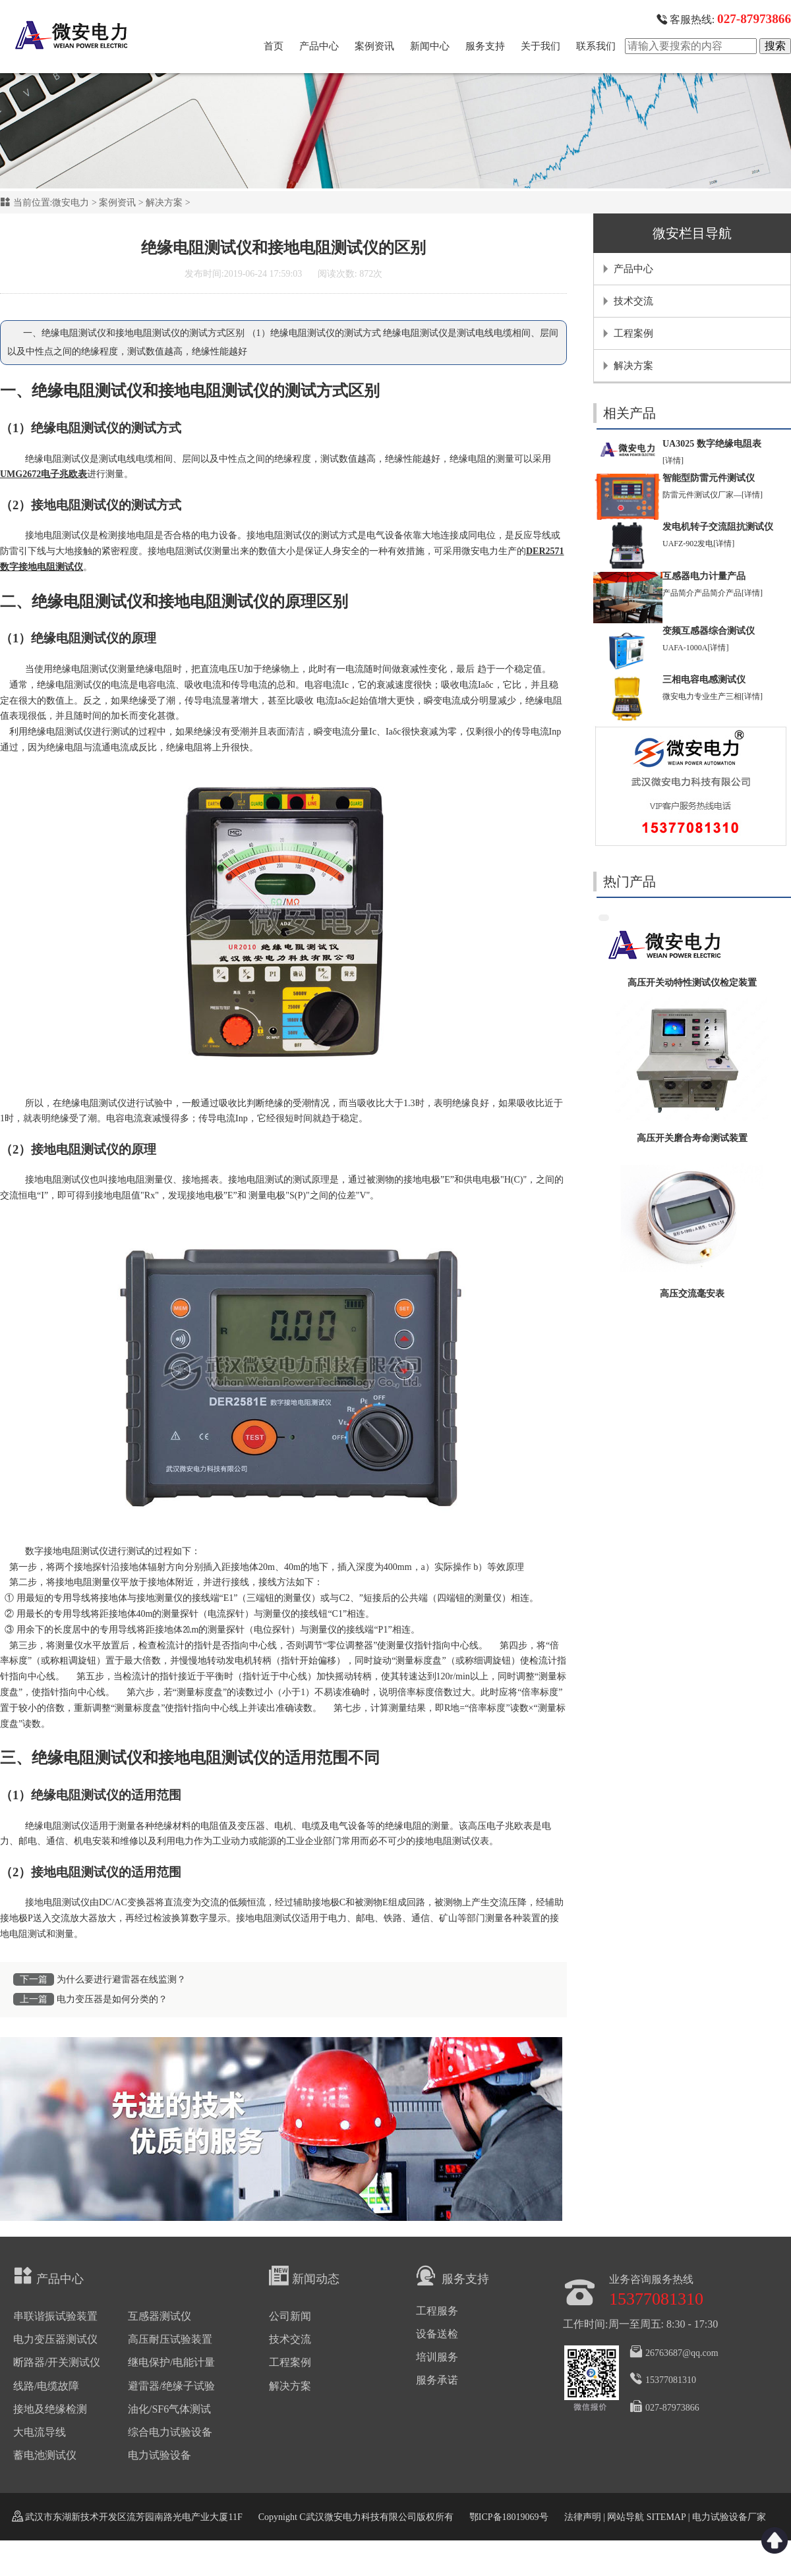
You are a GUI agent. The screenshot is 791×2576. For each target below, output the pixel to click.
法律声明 (582, 2517)
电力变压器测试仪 (55, 2339)
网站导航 (625, 2517)
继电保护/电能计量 (171, 2362)
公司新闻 (290, 2316)
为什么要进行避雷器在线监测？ (121, 1979)
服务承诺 (437, 2380)
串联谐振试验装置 (55, 2316)
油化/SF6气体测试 (169, 2409)
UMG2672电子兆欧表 (43, 474)
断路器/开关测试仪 (56, 2362)
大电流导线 (39, 2432)
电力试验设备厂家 (729, 2517)
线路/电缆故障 (46, 2386)
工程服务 (437, 2310)
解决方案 (164, 203)
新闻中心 (430, 46)
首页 (273, 46)
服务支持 (485, 46)
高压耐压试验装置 (170, 2339)
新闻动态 (304, 2275)
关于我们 (540, 46)
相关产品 (629, 413)
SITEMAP (666, 2517)
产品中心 (319, 46)
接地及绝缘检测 (50, 2409)
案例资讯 (374, 46)
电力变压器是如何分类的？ (112, 1999)
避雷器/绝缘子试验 (171, 2386)
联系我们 (596, 46)
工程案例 (633, 333)
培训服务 (437, 2357)
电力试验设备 (159, 2455)
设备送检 (437, 2333)
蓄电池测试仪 (44, 2455)
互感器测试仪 (159, 2316)
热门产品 (629, 881)
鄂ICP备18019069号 (508, 2517)
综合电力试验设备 (170, 2432)
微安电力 (70, 203)
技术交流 (633, 301)
